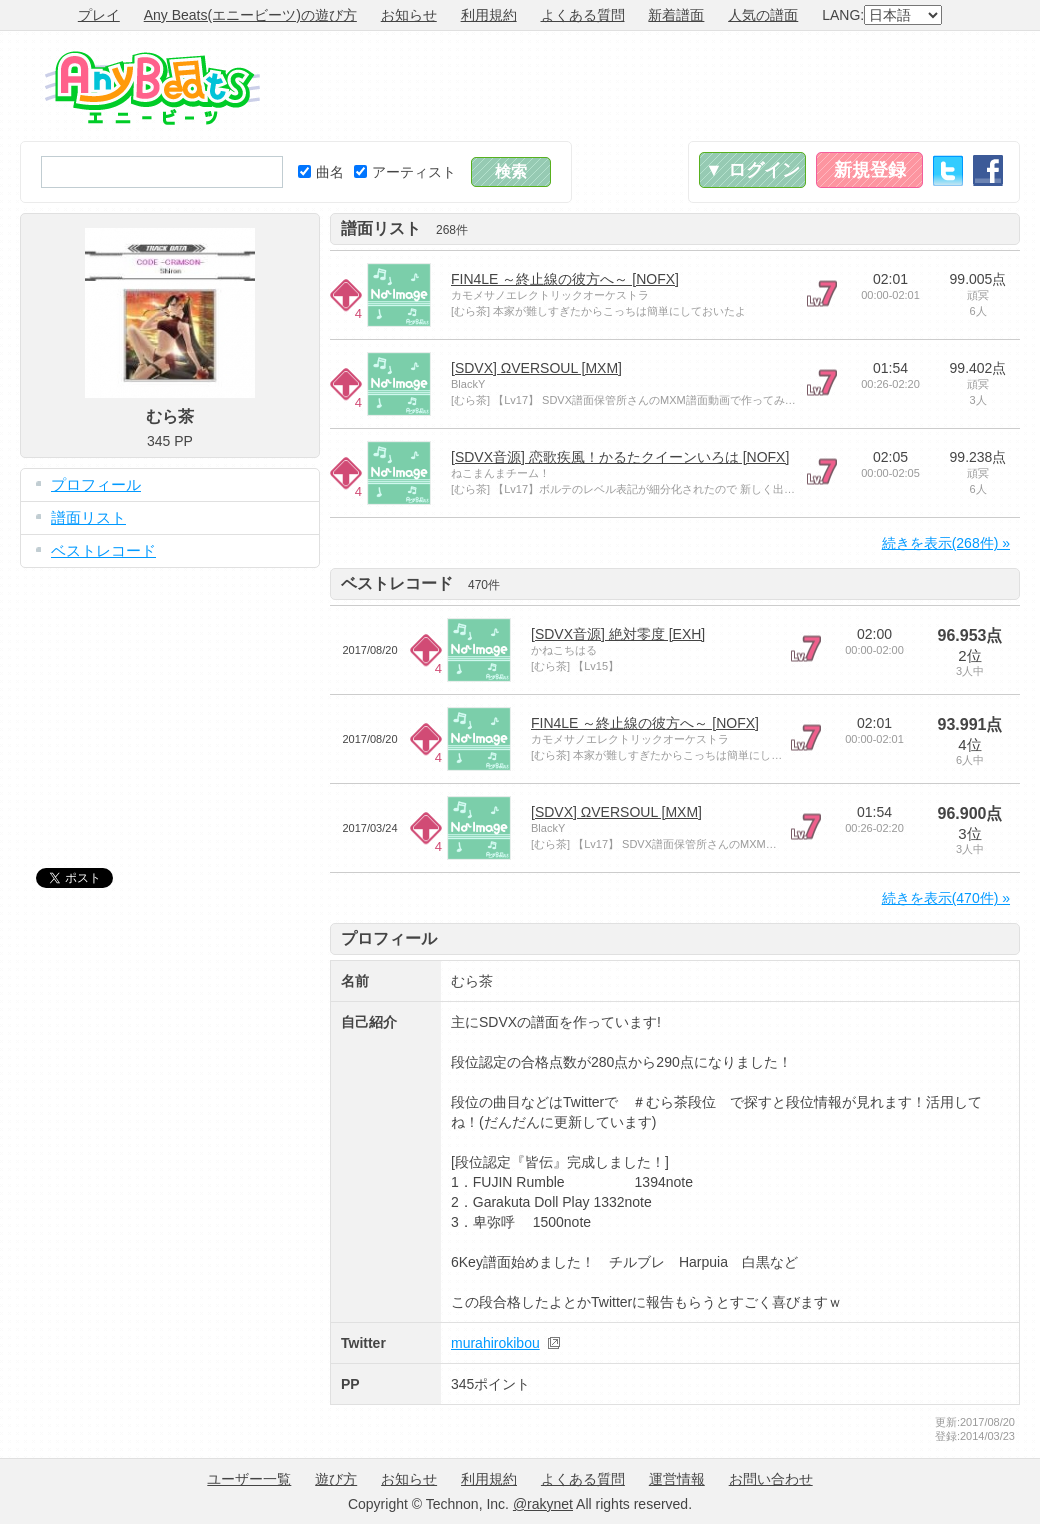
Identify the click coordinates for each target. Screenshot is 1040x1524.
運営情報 (677, 1479)
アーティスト (405, 172)
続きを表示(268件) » (946, 543)
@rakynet (543, 1504)
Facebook (988, 170)
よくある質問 (583, 15)
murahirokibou (495, 1343)
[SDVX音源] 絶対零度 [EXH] (618, 634)
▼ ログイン (752, 170)
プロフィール (96, 484)
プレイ (99, 15)
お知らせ (409, 15)
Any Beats (152, 88)
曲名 (321, 172)
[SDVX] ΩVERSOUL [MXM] (536, 368)
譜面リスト (88, 517)
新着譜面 (676, 15)
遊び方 (336, 1479)
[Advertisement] (656, 86)
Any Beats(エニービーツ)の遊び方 (250, 15)
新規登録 (870, 170)
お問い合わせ (771, 1479)
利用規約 (489, 15)
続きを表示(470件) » (946, 898)
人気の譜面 (763, 15)
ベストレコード (103, 550)
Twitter (948, 170)
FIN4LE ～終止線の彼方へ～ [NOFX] (565, 279)
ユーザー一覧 (249, 1479)
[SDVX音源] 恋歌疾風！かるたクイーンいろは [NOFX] (620, 457)
